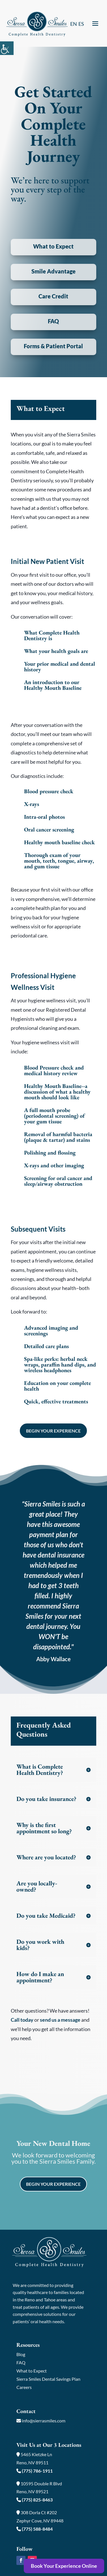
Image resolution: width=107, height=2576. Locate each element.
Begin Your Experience (53, 1430)
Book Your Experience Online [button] (64, 2566)
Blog (20, 2354)
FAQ (20, 2362)
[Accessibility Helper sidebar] (7, 48)
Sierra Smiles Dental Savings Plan (48, 2379)
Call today (22, 2020)
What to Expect (31, 2370)
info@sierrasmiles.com (40, 2420)
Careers (24, 2387)
